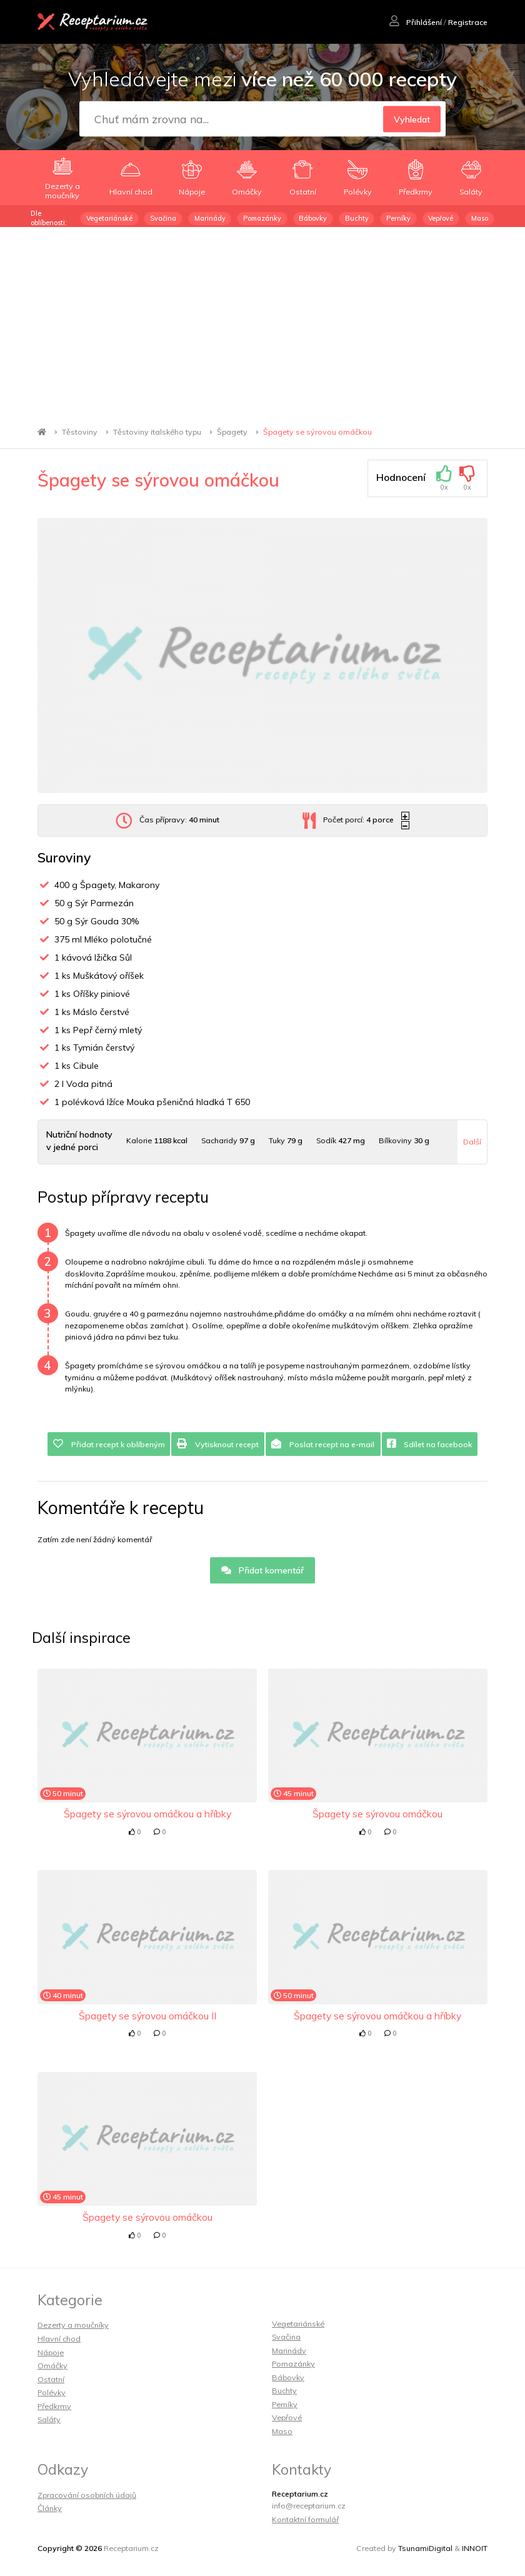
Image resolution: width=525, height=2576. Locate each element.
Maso (479, 218)
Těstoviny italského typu (157, 432)
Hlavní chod (59, 2338)
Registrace (468, 22)
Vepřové (440, 218)
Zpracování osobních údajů (87, 2495)
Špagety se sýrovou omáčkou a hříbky (147, 1813)
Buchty (357, 218)
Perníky (398, 218)
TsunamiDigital (425, 2548)
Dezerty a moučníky (73, 2325)
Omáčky (53, 2365)
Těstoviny (80, 432)
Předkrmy (54, 2406)
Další (472, 1141)
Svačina (163, 218)
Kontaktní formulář (305, 2519)
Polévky (52, 2392)
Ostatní (51, 2379)
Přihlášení (415, 22)
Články (50, 2508)
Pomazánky (262, 218)
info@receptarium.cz (309, 2505)
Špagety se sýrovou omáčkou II (147, 2015)
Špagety (232, 432)
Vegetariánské (109, 218)
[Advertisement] (262, 320)
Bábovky (313, 218)
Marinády (210, 218)
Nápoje (51, 2352)
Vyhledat (412, 119)
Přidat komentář (262, 1570)
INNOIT (475, 2548)
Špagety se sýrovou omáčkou (317, 432)
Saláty (49, 2419)
